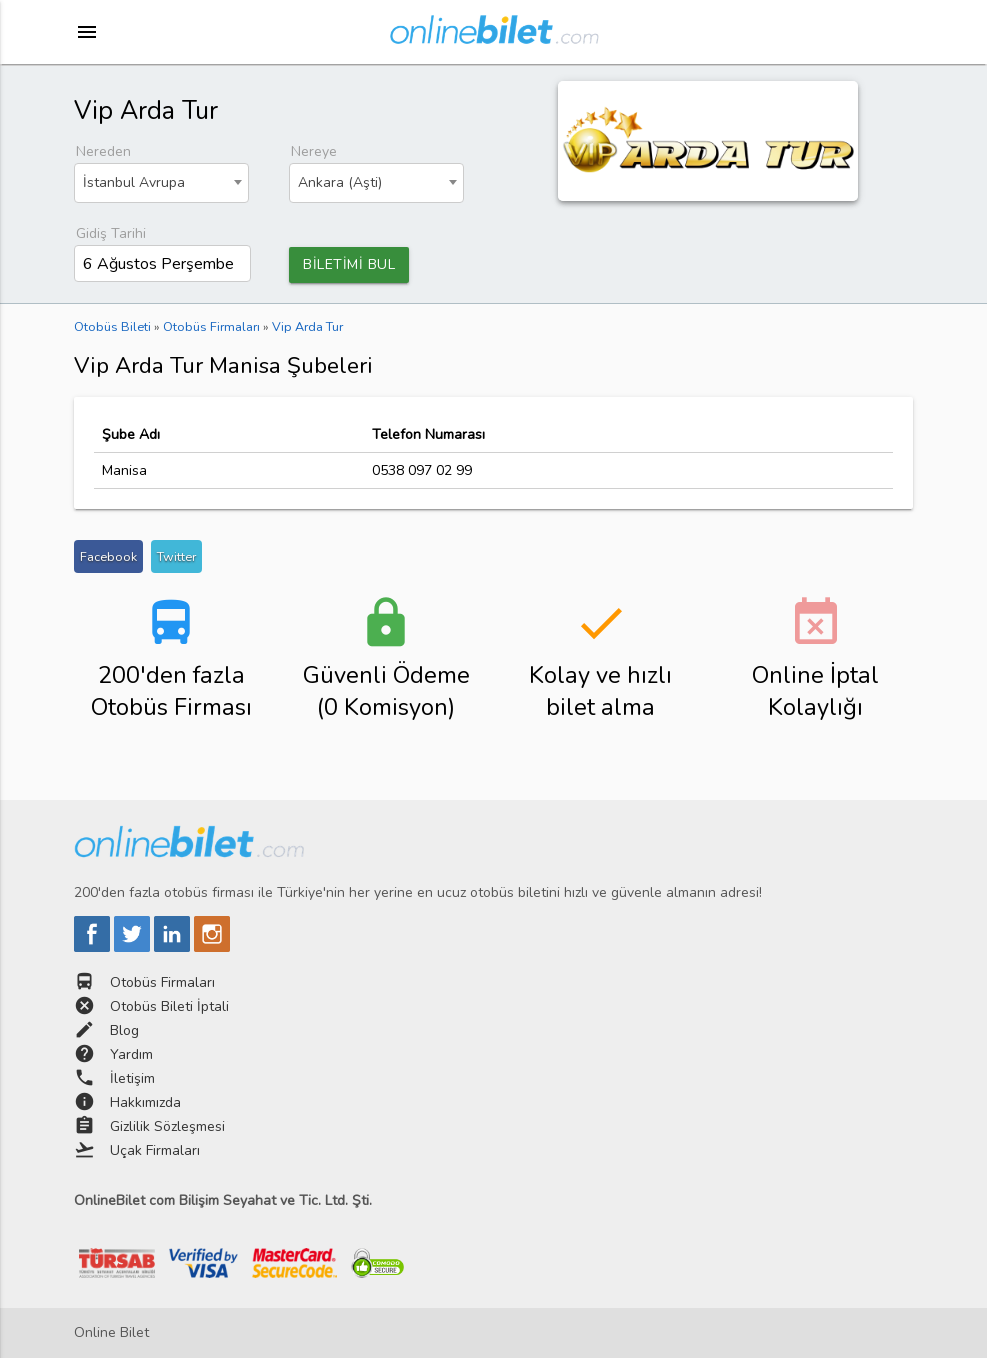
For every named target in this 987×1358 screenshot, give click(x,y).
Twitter (176, 556)
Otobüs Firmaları (162, 982)
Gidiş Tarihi (111, 233)
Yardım (131, 1054)
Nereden (103, 151)
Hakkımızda (145, 1102)
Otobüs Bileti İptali (169, 1006)
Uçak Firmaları (155, 1150)
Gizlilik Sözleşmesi (167, 1126)
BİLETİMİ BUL (349, 264)
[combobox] (161, 183)
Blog (124, 1030)
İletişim (132, 1078)
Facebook (108, 556)
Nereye (314, 151)
